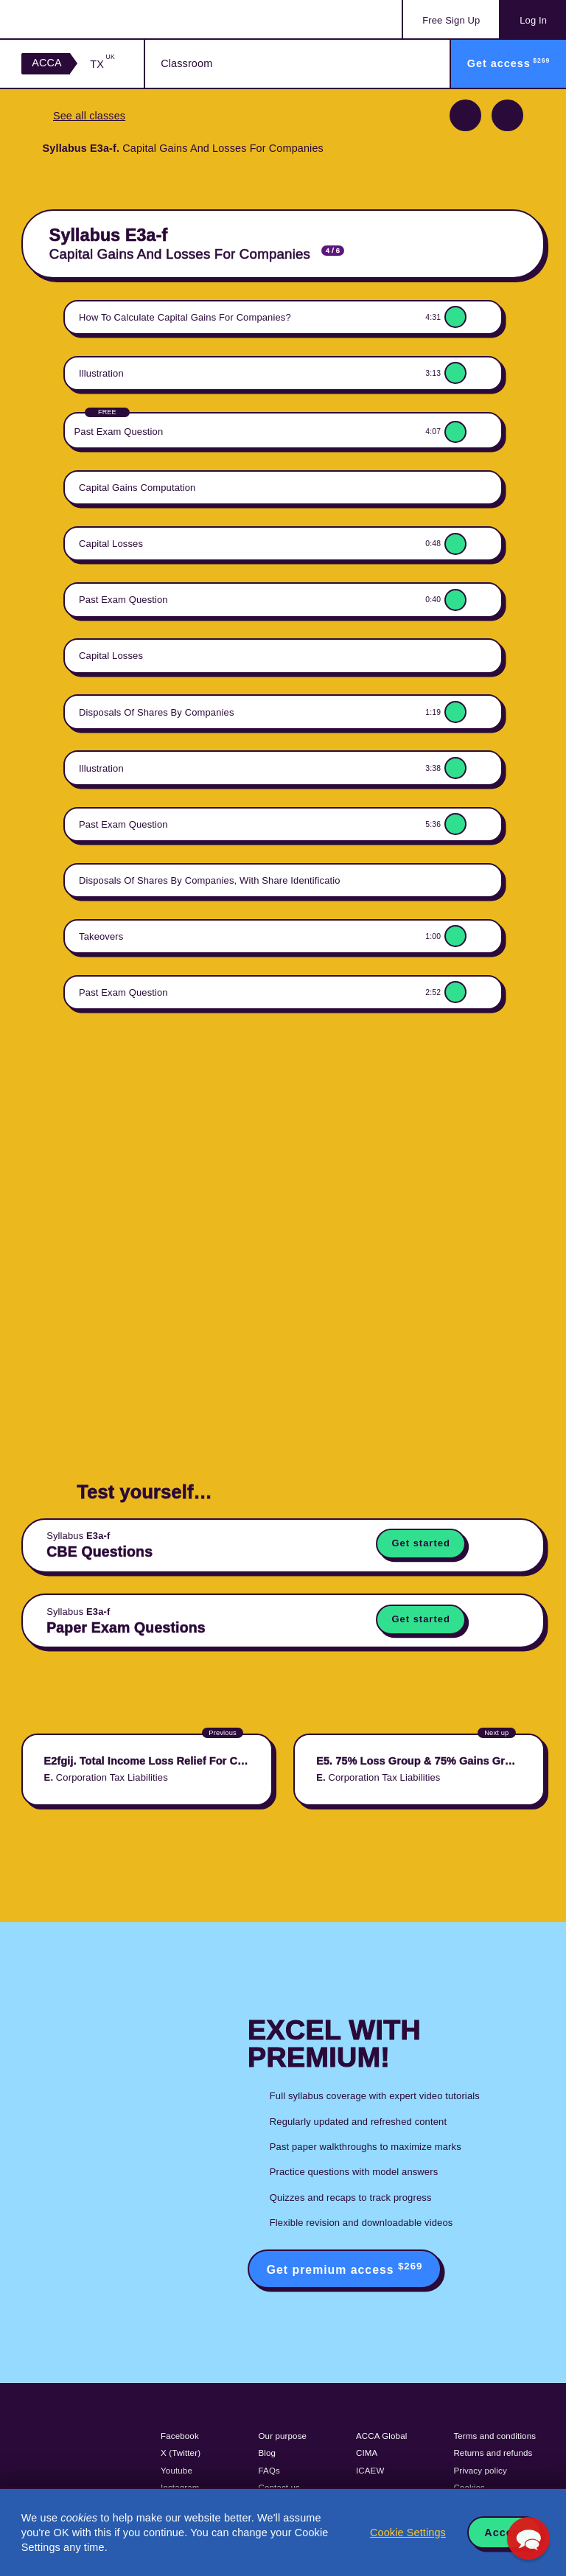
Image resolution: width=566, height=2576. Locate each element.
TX (102, 63)
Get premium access (345, 2268)
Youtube (176, 2470)
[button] (528, 2538)
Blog (267, 2452)
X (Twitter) (180, 2452)
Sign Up (451, 20)
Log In (533, 20)
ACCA (47, 63)
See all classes (89, 116)
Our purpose (283, 2436)
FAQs (269, 2470)
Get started (420, 1543)
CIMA (366, 2452)
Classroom (186, 63)
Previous (465, 115)
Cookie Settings (408, 2532)
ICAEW (370, 2470)
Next (507, 115)
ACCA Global (381, 2436)
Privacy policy (479, 2470)
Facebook (180, 2436)
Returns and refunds (492, 2452)
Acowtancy (81, 19)
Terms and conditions (494, 2436)
